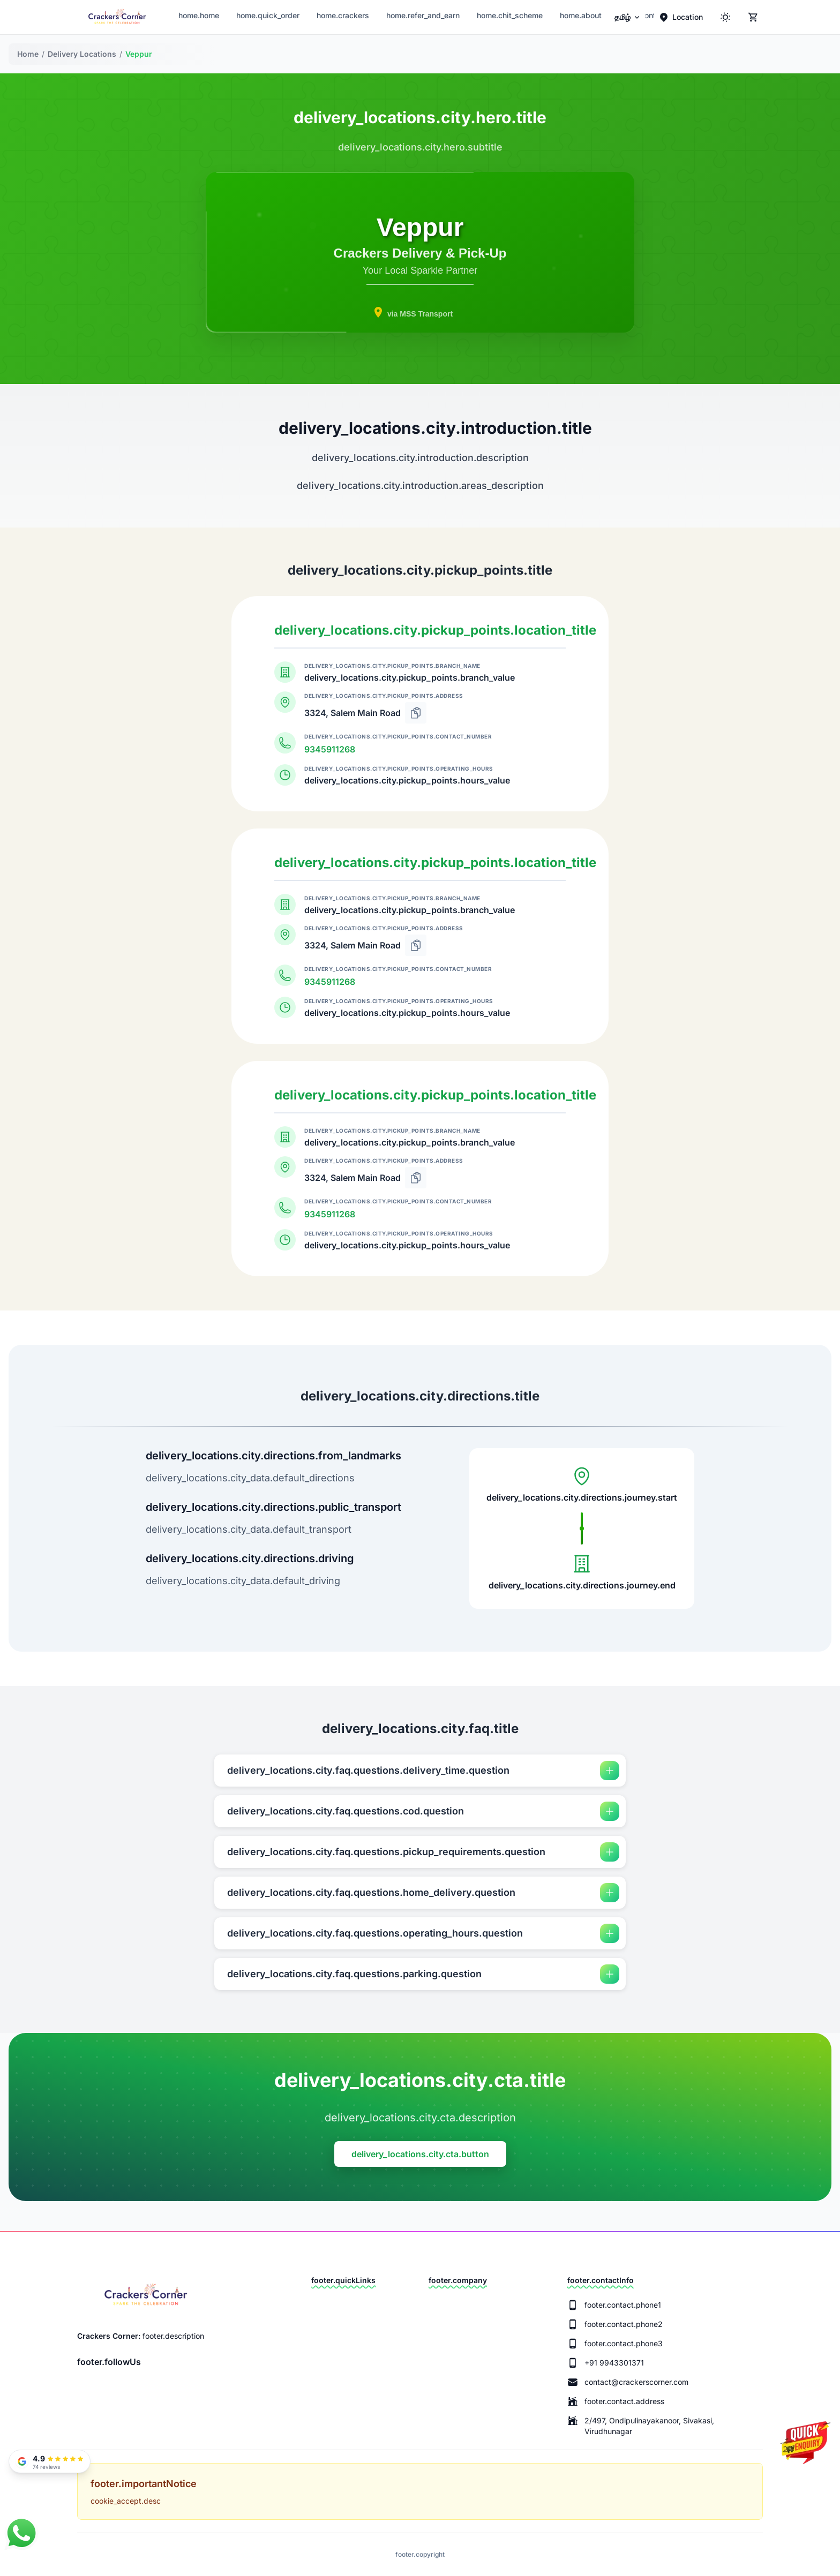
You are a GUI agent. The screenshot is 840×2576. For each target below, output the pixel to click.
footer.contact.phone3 (623, 2343)
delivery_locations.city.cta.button (420, 2154)
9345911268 (329, 749)
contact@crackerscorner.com (636, 2381)
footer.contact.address (624, 2401)
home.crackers (343, 15)
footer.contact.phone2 (623, 2324)
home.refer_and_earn (423, 15)
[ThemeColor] (725, 17)
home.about (581, 15)
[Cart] (753, 17)
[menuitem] (628, 17)
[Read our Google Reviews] (50, 2461)
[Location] (680, 17)
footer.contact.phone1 (622, 2304)
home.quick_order (267, 15)
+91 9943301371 (614, 2362)
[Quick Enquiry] (804, 2450)
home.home (198, 15)
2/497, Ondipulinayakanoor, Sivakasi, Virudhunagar (649, 2426)
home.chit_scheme (510, 15)
